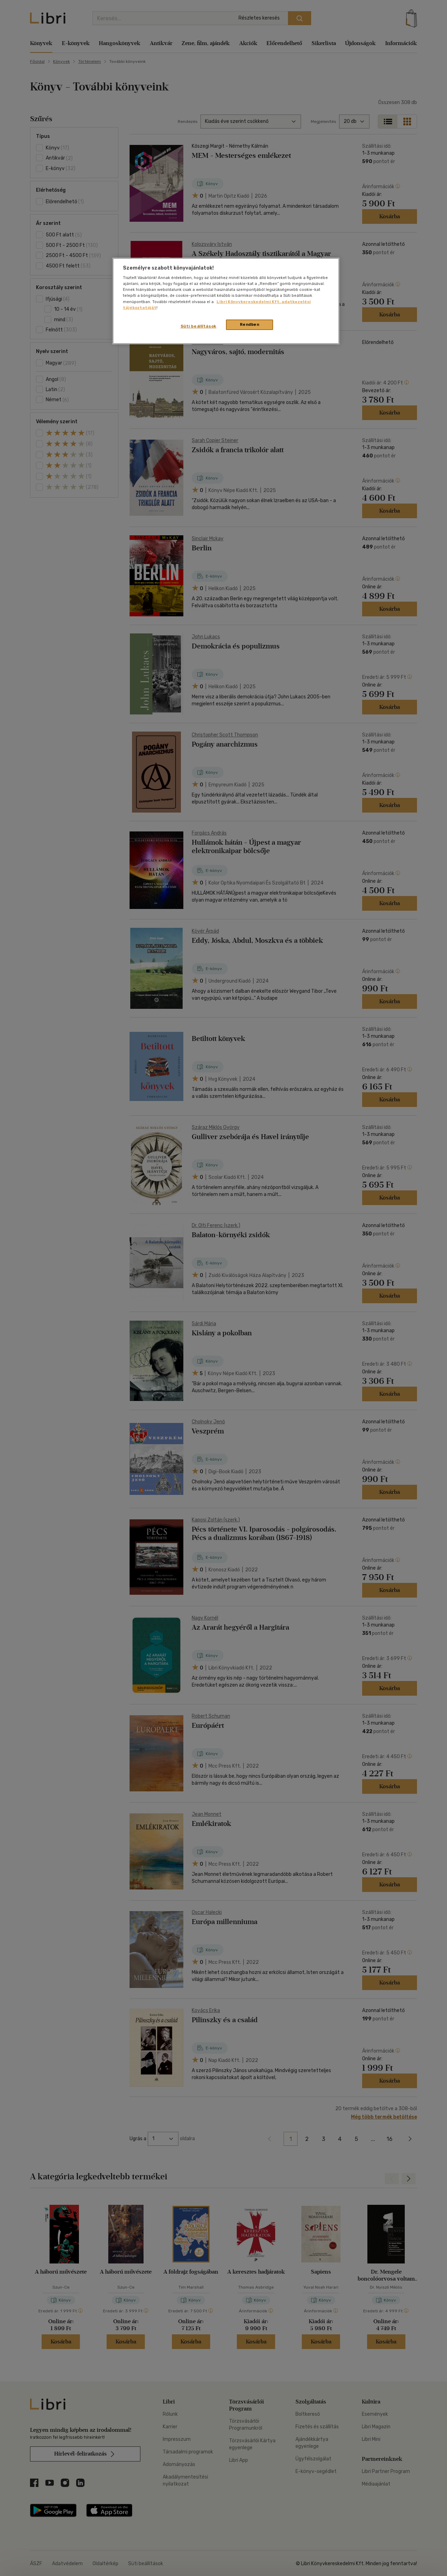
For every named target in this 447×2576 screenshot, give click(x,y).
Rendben (249, 324)
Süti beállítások (199, 326)
